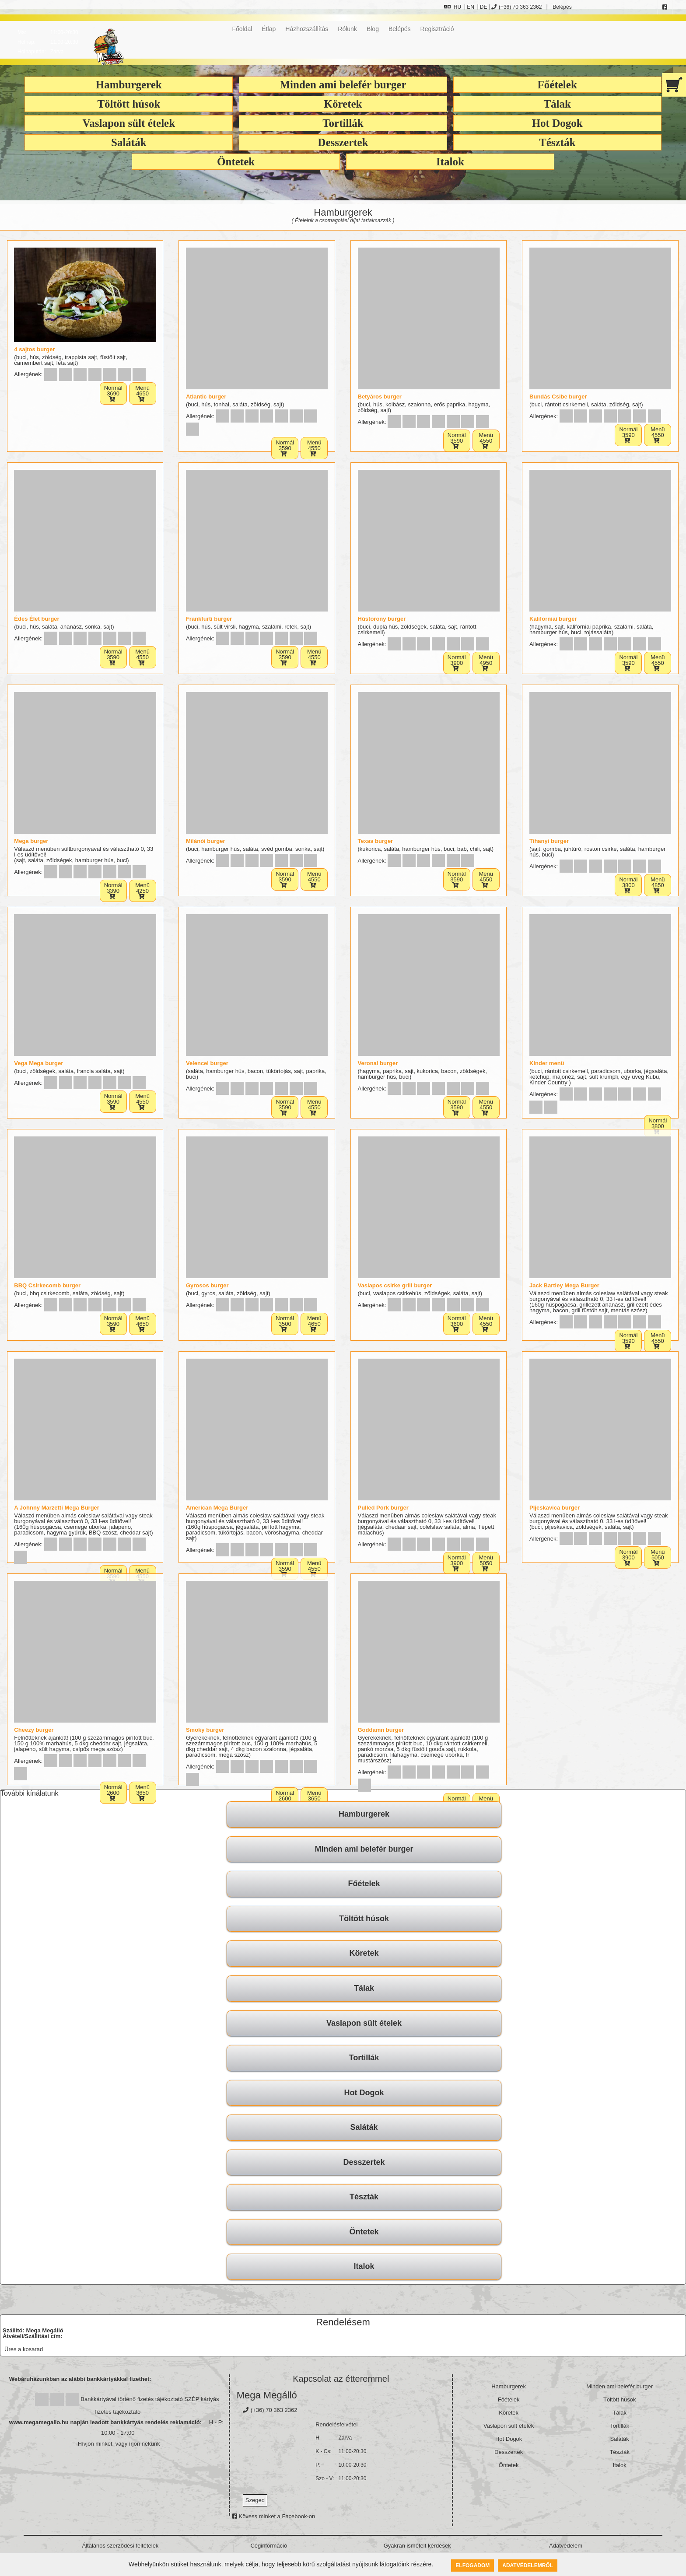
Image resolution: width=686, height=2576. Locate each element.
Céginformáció (268, 2548)
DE (483, 7)
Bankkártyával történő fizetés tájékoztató (131, 2401)
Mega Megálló (267, 2397)
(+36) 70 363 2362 (516, 7)
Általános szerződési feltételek (120, 2548)
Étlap (269, 28)
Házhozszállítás (306, 28)
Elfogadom (472, 2565)
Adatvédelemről (527, 2565)
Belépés (561, 7)
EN (470, 7)
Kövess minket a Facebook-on (273, 2519)
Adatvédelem (565, 2548)
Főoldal (242, 28)
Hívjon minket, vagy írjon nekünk (119, 2446)
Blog (373, 28)
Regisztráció (437, 28)
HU (452, 7)
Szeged (255, 2503)
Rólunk (347, 28)
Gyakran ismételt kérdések (417, 2548)
